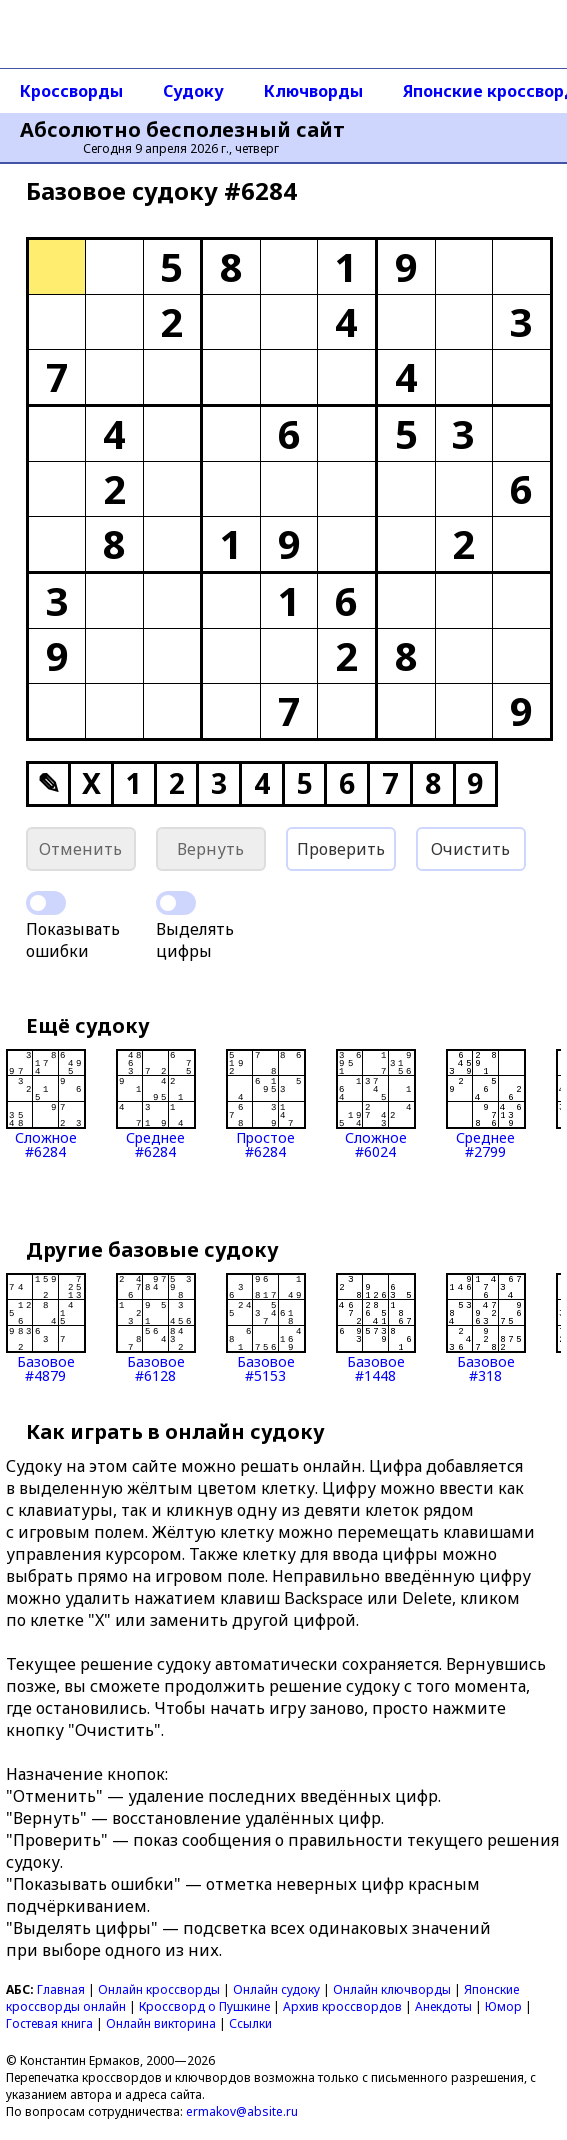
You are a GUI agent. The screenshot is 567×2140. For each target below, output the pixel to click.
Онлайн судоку (276, 1989)
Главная (61, 1989)
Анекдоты (443, 2006)
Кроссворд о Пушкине (204, 2006)
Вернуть (210, 849)
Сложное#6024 (376, 1104)
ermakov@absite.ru (242, 2111)
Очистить (470, 849)
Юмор (503, 2006)
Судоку (193, 91)
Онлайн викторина (161, 2023)
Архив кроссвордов (342, 2006)
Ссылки (250, 2023)
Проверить (341, 849)
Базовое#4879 (46, 1328)
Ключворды (313, 91)
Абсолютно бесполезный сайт (182, 130)
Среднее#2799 (486, 1104)
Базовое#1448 (376, 1328)
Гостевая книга (49, 2023)
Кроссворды (71, 91)
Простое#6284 (266, 1104)
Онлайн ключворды (392, 1989)
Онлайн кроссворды (159, 1989)
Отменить (80, 849)
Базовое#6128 (156, 1328)
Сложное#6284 (46, 1104)
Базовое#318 (486, 1328)
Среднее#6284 (156, 1104)
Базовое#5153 (266, 1328)
